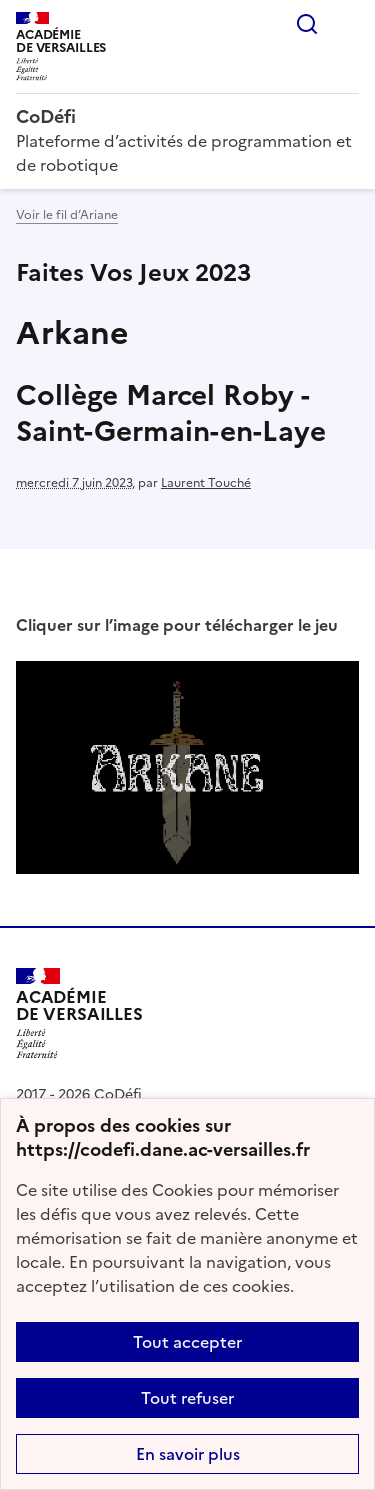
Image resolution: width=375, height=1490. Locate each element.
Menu (347, 24)
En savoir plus (188, 1454)
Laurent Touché (206, 483)
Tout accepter (187, 1342)
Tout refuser (187, 1398)
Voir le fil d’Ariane (67, 215)
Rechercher (307, 24)
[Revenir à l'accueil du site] (79, 1013)
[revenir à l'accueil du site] (187, 117)
